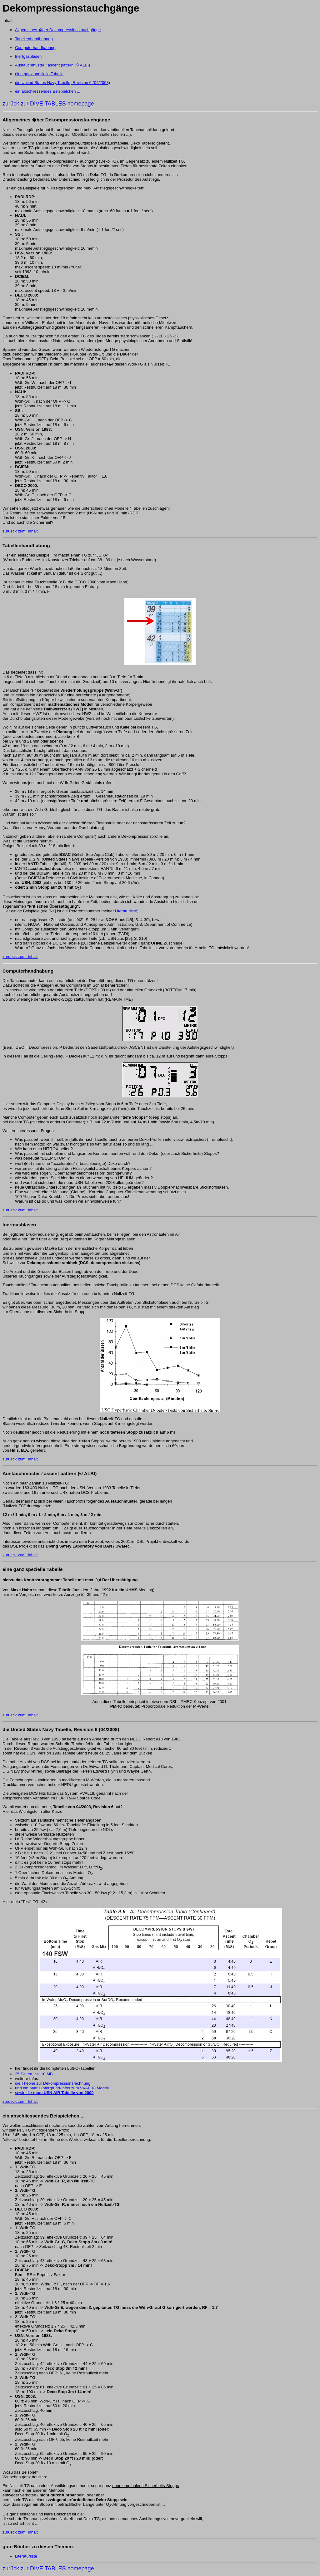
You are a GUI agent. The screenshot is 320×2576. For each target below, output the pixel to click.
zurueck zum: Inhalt (20, 531)
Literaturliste (126, 911)
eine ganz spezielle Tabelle (39, 73)
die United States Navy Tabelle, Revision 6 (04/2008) (62, 82)
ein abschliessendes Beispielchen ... (47, 91)
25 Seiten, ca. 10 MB (34, 2074)
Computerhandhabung (35, 47)
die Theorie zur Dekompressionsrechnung (52, 2083)
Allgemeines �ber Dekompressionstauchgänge (58, 29)
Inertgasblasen (28, 56)
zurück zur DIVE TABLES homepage (48, 104)
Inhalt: (7, 20)
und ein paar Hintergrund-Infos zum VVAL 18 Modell (62, 2088)
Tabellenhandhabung (34, 39)
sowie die (54, 2092)
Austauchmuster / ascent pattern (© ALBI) (52, 65)
